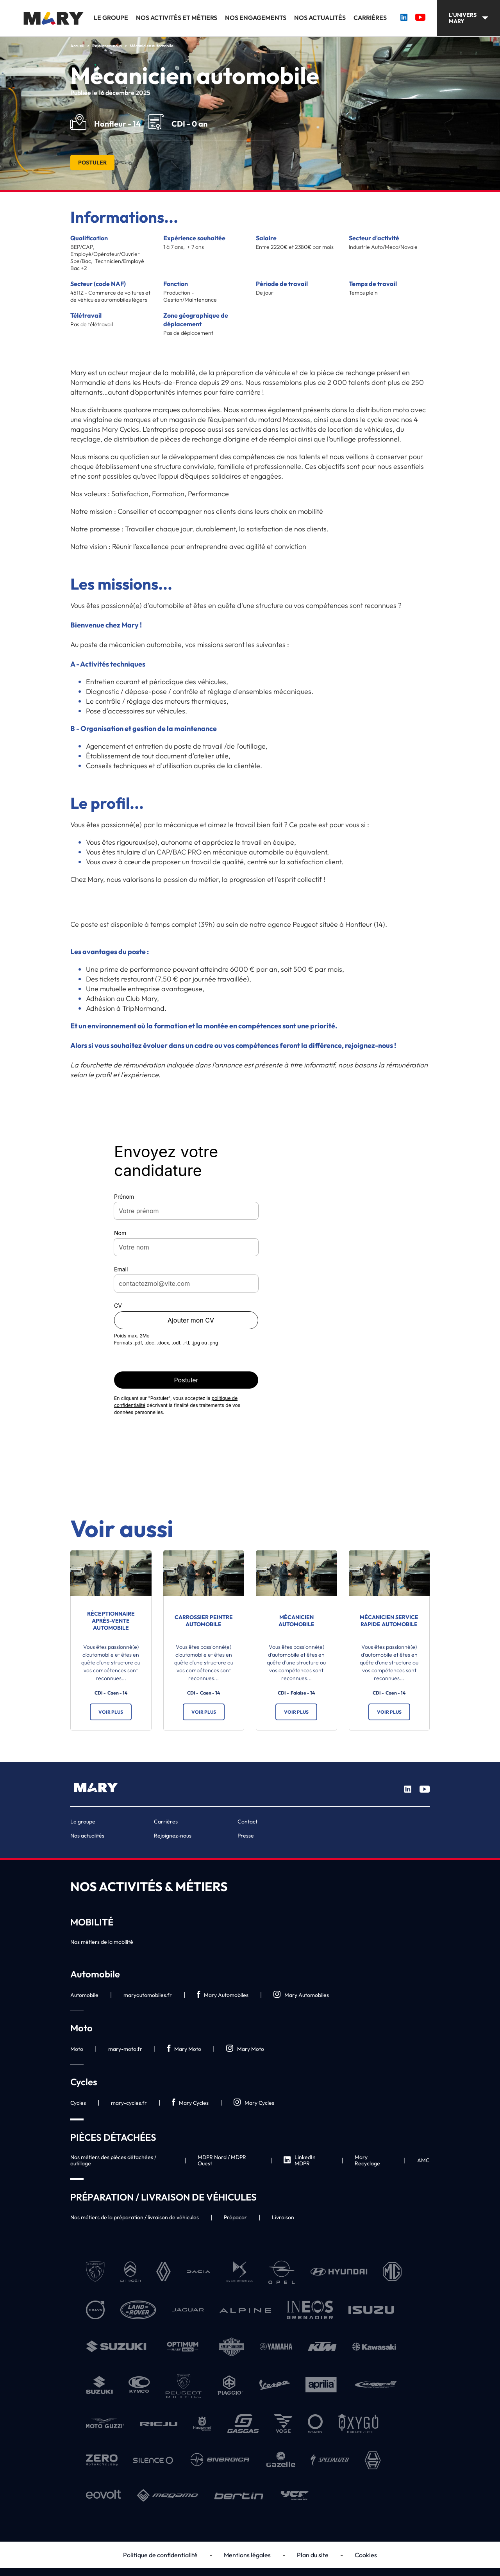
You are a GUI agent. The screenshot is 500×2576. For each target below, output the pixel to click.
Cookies (366, 2554)
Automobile (84, 1995)
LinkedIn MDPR (300, 2160)
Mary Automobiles (222, 1995)
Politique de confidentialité (160, 2554)
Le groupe (111, 17)
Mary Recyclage (367, 2160)
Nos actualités (320, 17)
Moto (76, 2049)
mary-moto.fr (125, 2049)
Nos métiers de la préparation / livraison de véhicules (134, 2217)
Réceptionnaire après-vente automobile (111, 1620)
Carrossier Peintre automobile (204, 1621)
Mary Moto (184, 2049)
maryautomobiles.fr (147, 1995)
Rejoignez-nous (172, 1835)
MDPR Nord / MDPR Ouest (222, 2160)
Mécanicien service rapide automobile (389, 1621)
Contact (247, 1821)
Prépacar (235, 2217)
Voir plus (110, 1712)
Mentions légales (247, 2554)
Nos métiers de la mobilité (101, 1942)
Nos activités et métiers (176, 17)
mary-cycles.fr (129, 2103)
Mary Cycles (190, 2103)
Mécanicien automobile (296, 1621)
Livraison (283, 2217)
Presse (246, 1835)
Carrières (370, 17)
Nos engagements (255, 17)
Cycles (78, 2103)
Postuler (92, 162)
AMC (423, 2160)
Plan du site (313, 2554)
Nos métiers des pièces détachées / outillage (113, 2160)
